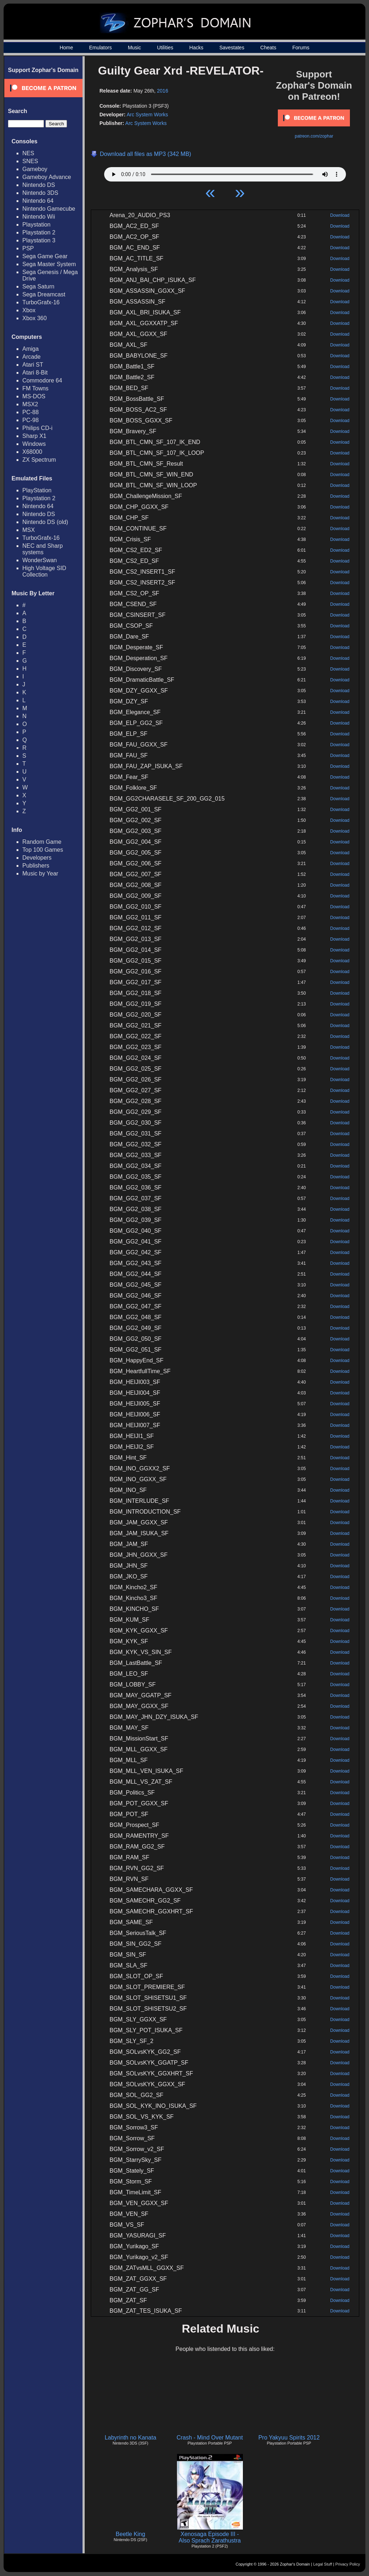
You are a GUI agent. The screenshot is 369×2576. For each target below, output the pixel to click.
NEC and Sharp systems (42, 549)
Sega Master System (49, 264)
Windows (34, 444)
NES (28, 153)
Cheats (268, 47)
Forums (300, 47)
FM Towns (35, 388)
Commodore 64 (42, 380)
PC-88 (30, 412)
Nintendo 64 (37, 201)
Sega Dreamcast (43, 294)
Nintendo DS (38, 185)
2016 (162, 91)
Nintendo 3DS (40, 193)
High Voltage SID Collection (44, 571)
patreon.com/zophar (314, 136)
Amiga (30, 349)
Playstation (36, 224)
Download (339, 215)
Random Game (42, 842)
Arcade (31, 357)
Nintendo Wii (38, 217)
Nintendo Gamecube (48, 209)
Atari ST (32, 365)
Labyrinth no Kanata (130, 2437)
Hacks (196, 47)
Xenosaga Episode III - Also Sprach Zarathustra (210, 2537)
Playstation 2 (38, 232)
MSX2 (30, 404)
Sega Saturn (38, 286)
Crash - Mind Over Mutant (210, 2437)
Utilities (165, 47)
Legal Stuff (322, 2564)
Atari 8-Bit (35, 372)
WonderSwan (39, 560)
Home (66, 47)
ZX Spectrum (39, 460)
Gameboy (34, 169)
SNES (30, 161)
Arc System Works (147, 114)
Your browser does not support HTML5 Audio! (225, 172)
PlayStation (37, 490)
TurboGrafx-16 (40, 302)
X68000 (32, 452)
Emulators (100, 47)
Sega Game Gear (44, 256)
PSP (28, 248)
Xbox (28, 310)
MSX (28, 530)
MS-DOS (33, 396)
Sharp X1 (34, 436)
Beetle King (130, 2534)
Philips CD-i (37, 428)
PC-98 (30, 420)
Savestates (231, 47)
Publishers (35, 866)
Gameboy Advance (46, 177)
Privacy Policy (347, 2564)
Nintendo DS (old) (45, 522)
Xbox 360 (34, 318)
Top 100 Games (42, 850)
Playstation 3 (38, 240)
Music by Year (40, 873)
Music (134, 47)
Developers (37, 858)
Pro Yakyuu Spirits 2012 (289, 2437)
